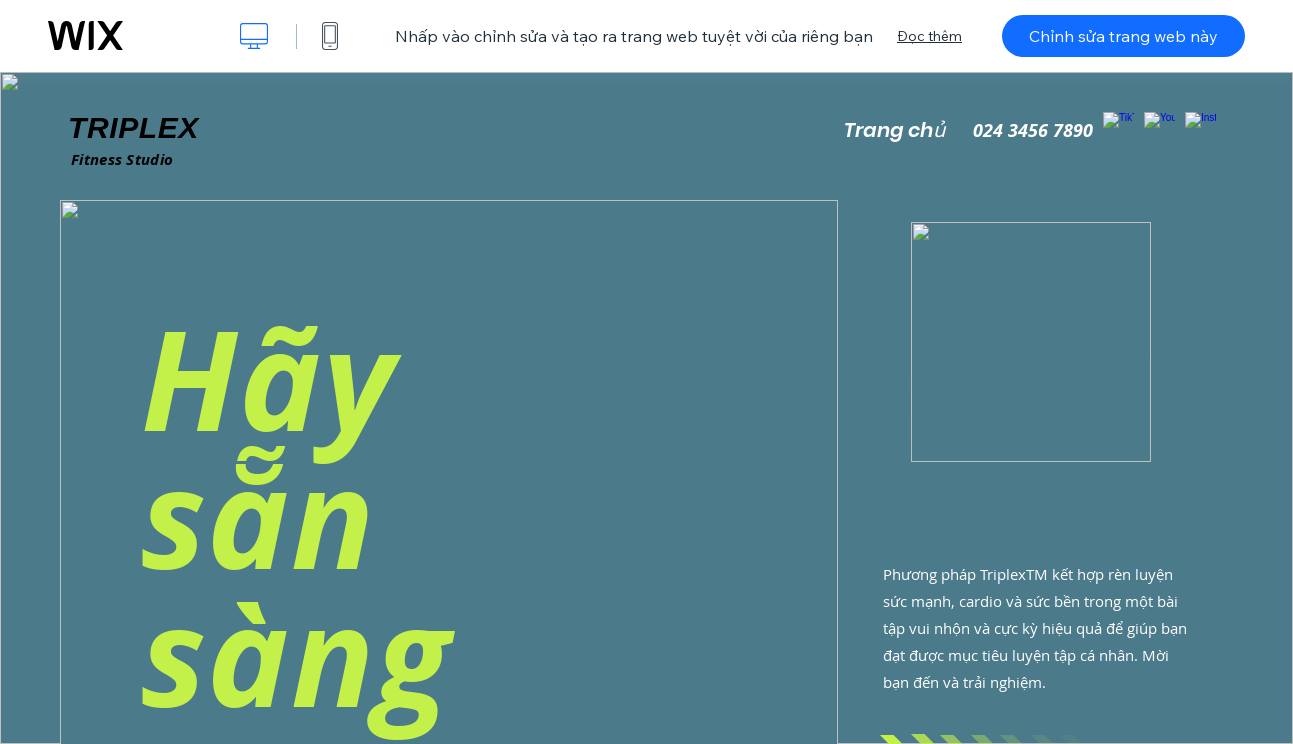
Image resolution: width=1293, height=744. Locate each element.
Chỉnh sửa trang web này (1123, 36)
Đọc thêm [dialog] (929, 36)
